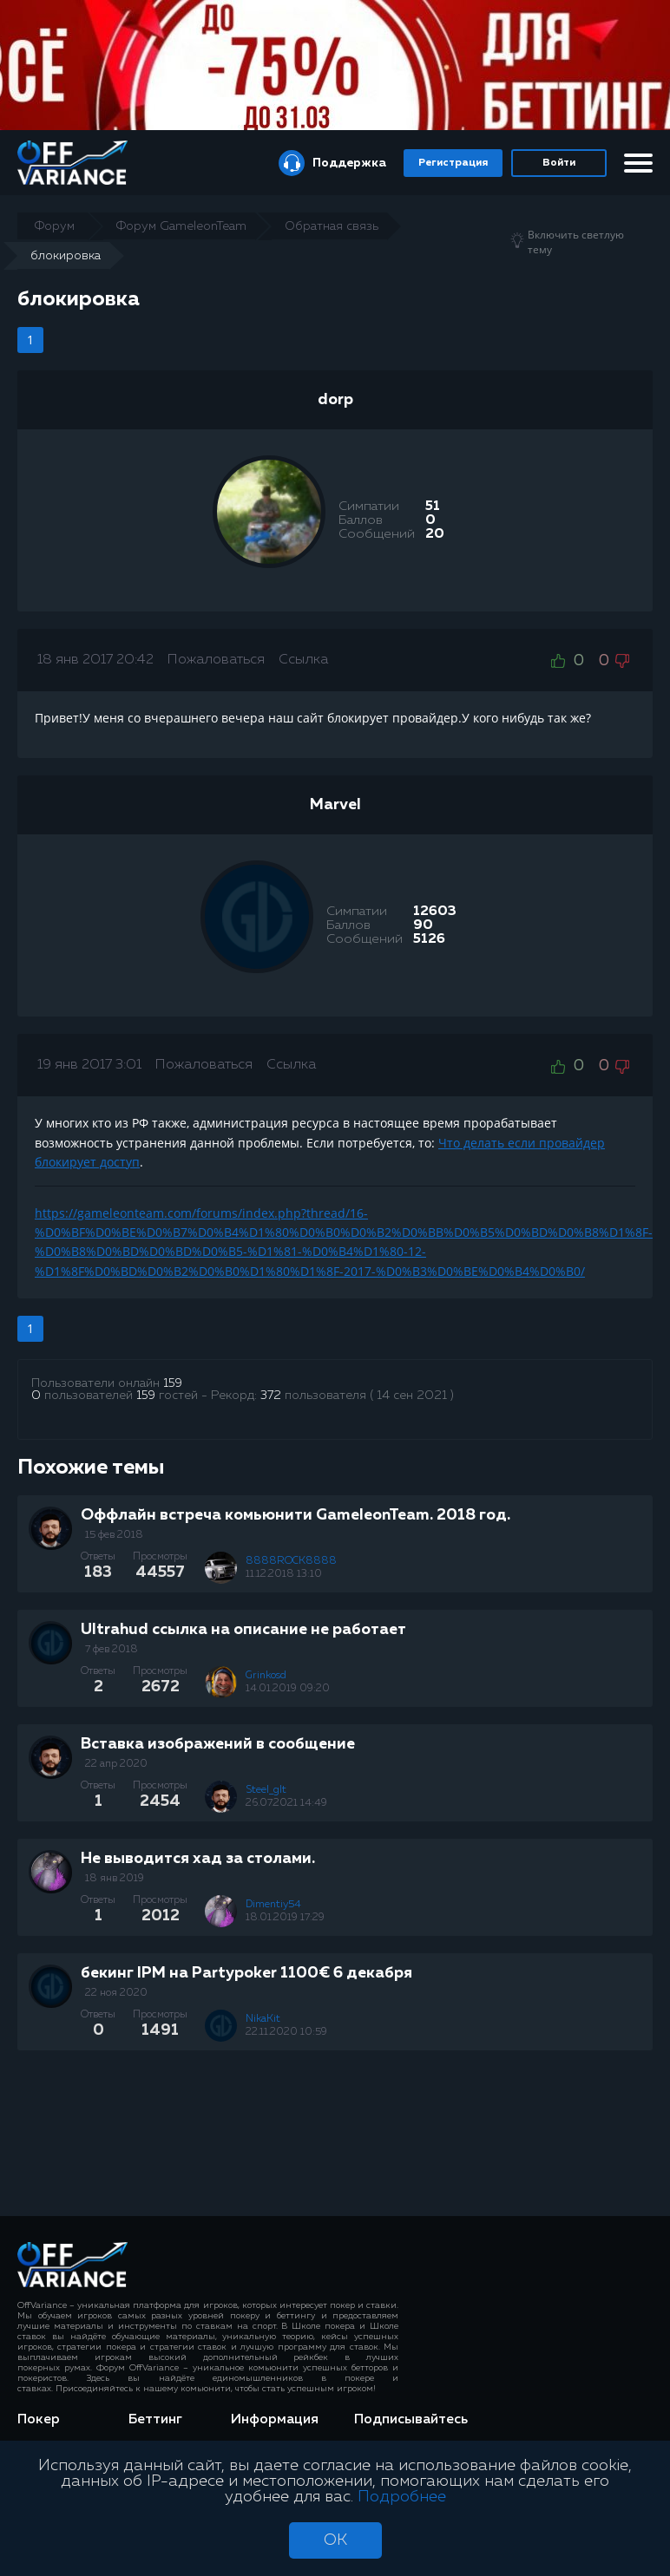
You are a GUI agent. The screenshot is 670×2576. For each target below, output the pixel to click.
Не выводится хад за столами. (198, 1859)
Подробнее (402, 2497)
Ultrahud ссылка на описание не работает (243, 1630)
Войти (558, 163)
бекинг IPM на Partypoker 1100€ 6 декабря (246, 1973)
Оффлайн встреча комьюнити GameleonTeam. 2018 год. (295, 1515)
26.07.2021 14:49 (286, 1803)
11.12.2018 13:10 (284, 1574)
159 (172, 1383)
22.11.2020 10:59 (286, 2032)
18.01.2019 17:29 (285, 1917)
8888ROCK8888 (291, 1561)
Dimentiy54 (273, 1904)
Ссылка (303, 660)
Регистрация (453, 163)
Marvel (335, 805)
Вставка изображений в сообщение (218, 1744)
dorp (335, 400)
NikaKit (263, 2019)
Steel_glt (266, 1790)
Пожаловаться (216, 660)
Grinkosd (266, 1675)
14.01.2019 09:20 (288, 1689)
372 (270, 1395)
